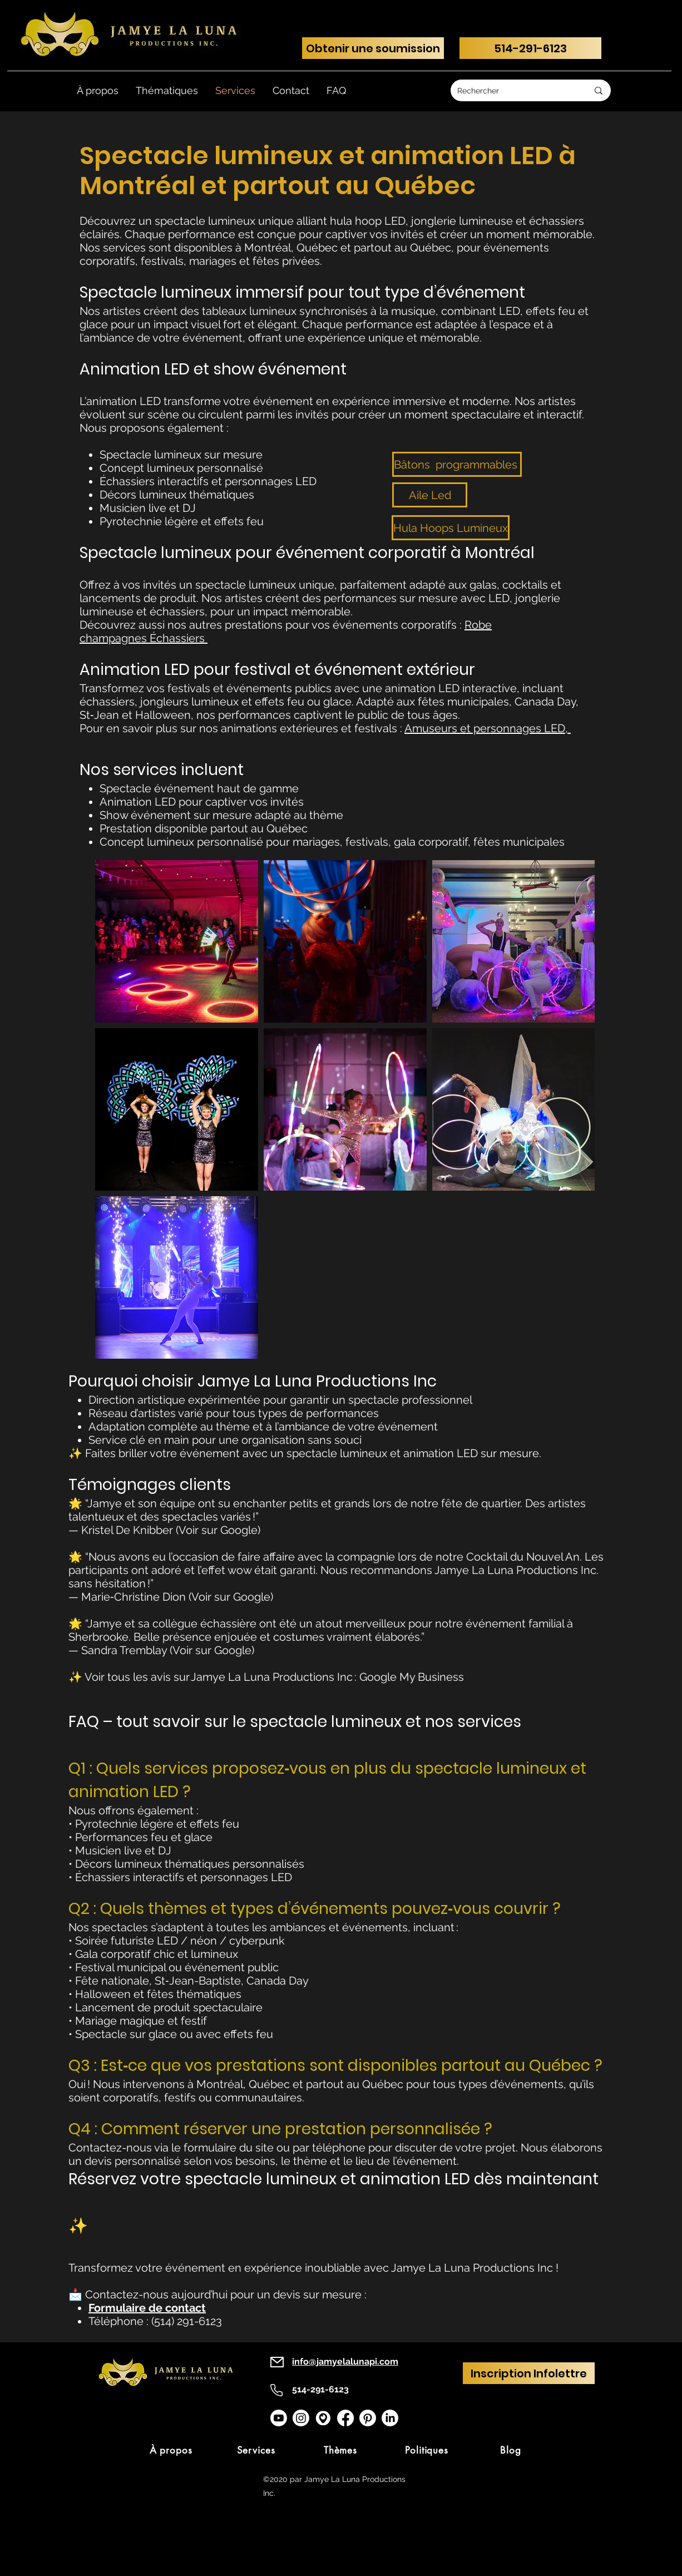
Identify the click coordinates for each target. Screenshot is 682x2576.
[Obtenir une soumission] (373, 48)
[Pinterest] (367, 2418)
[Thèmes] (340, 2450)
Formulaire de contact (147, 2308)
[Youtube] (278, 2418)
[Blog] (510, 2450)
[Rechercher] (514, 90)
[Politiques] (426, 2450)
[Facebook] (345, 2418)
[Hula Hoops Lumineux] (451, 527)
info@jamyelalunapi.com (345, 2361)
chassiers (180, 638)
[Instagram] (301, 2418)
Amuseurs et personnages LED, (487, 728)
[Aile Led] (429, 494)
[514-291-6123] (530, 48)
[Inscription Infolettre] (529, 2373)
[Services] (256, 2450)
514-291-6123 (320, 2389)
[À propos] (170, 2450)
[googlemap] (323, 2418)
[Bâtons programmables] (457, 464)
